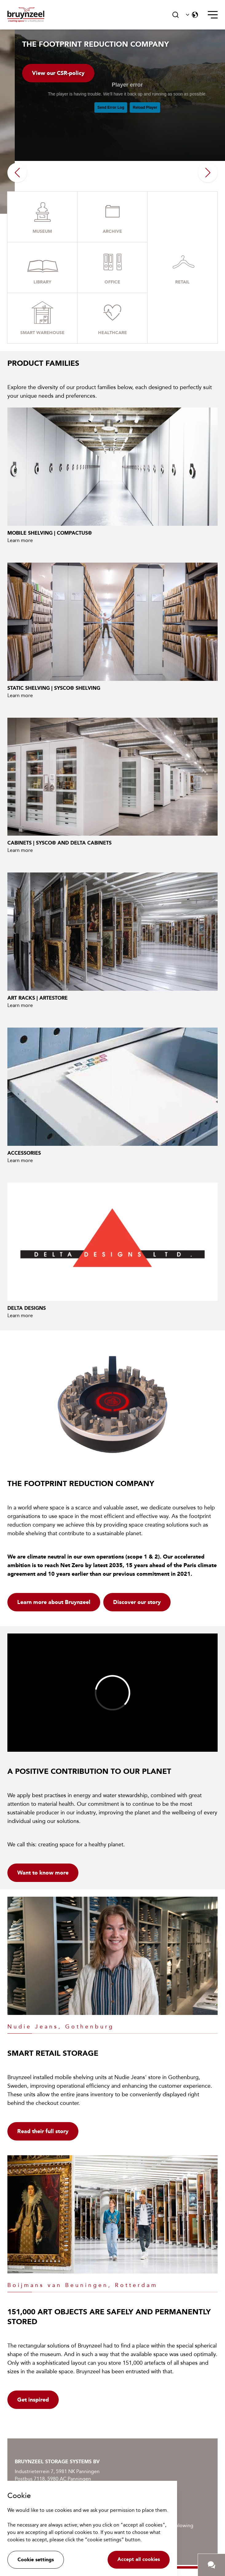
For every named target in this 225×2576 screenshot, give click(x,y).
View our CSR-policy (58, 73)
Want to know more (43, 1872)
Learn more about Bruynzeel (53, 1602)
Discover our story (137, 1602)
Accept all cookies (138, 2559)
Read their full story (43, 2131)
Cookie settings (36, 2559)
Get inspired (33, 2399)
